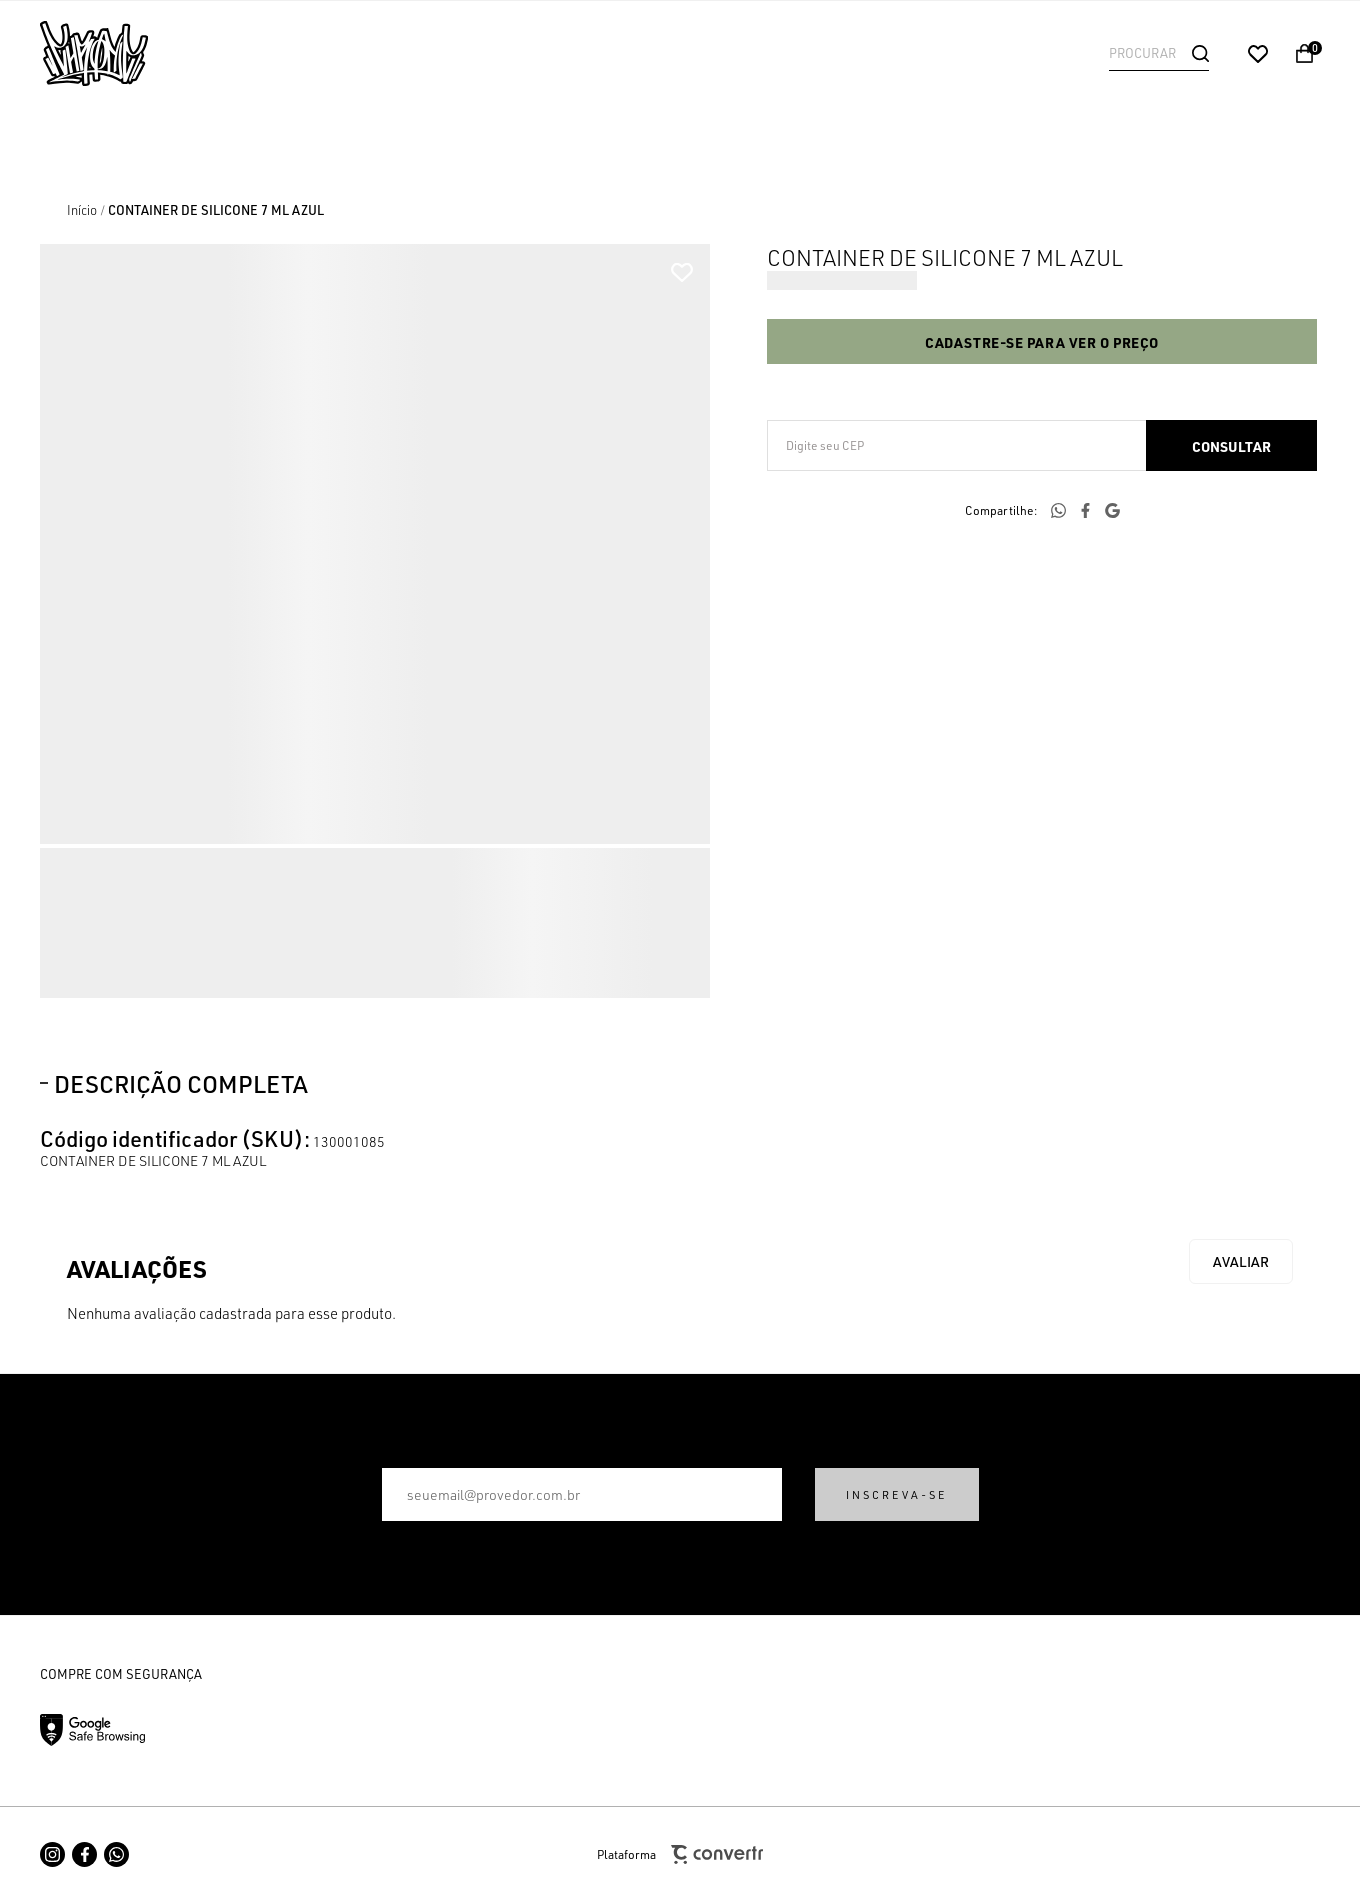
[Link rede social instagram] (52, 1854)
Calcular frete (1231, 445)
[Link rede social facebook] (84, 1854)
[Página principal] (170, 53)
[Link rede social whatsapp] (116, 1854)
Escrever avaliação (1241, 1261)
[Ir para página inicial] (82, 210)
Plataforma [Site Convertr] (680, 1854)
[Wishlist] (1258, 54)
